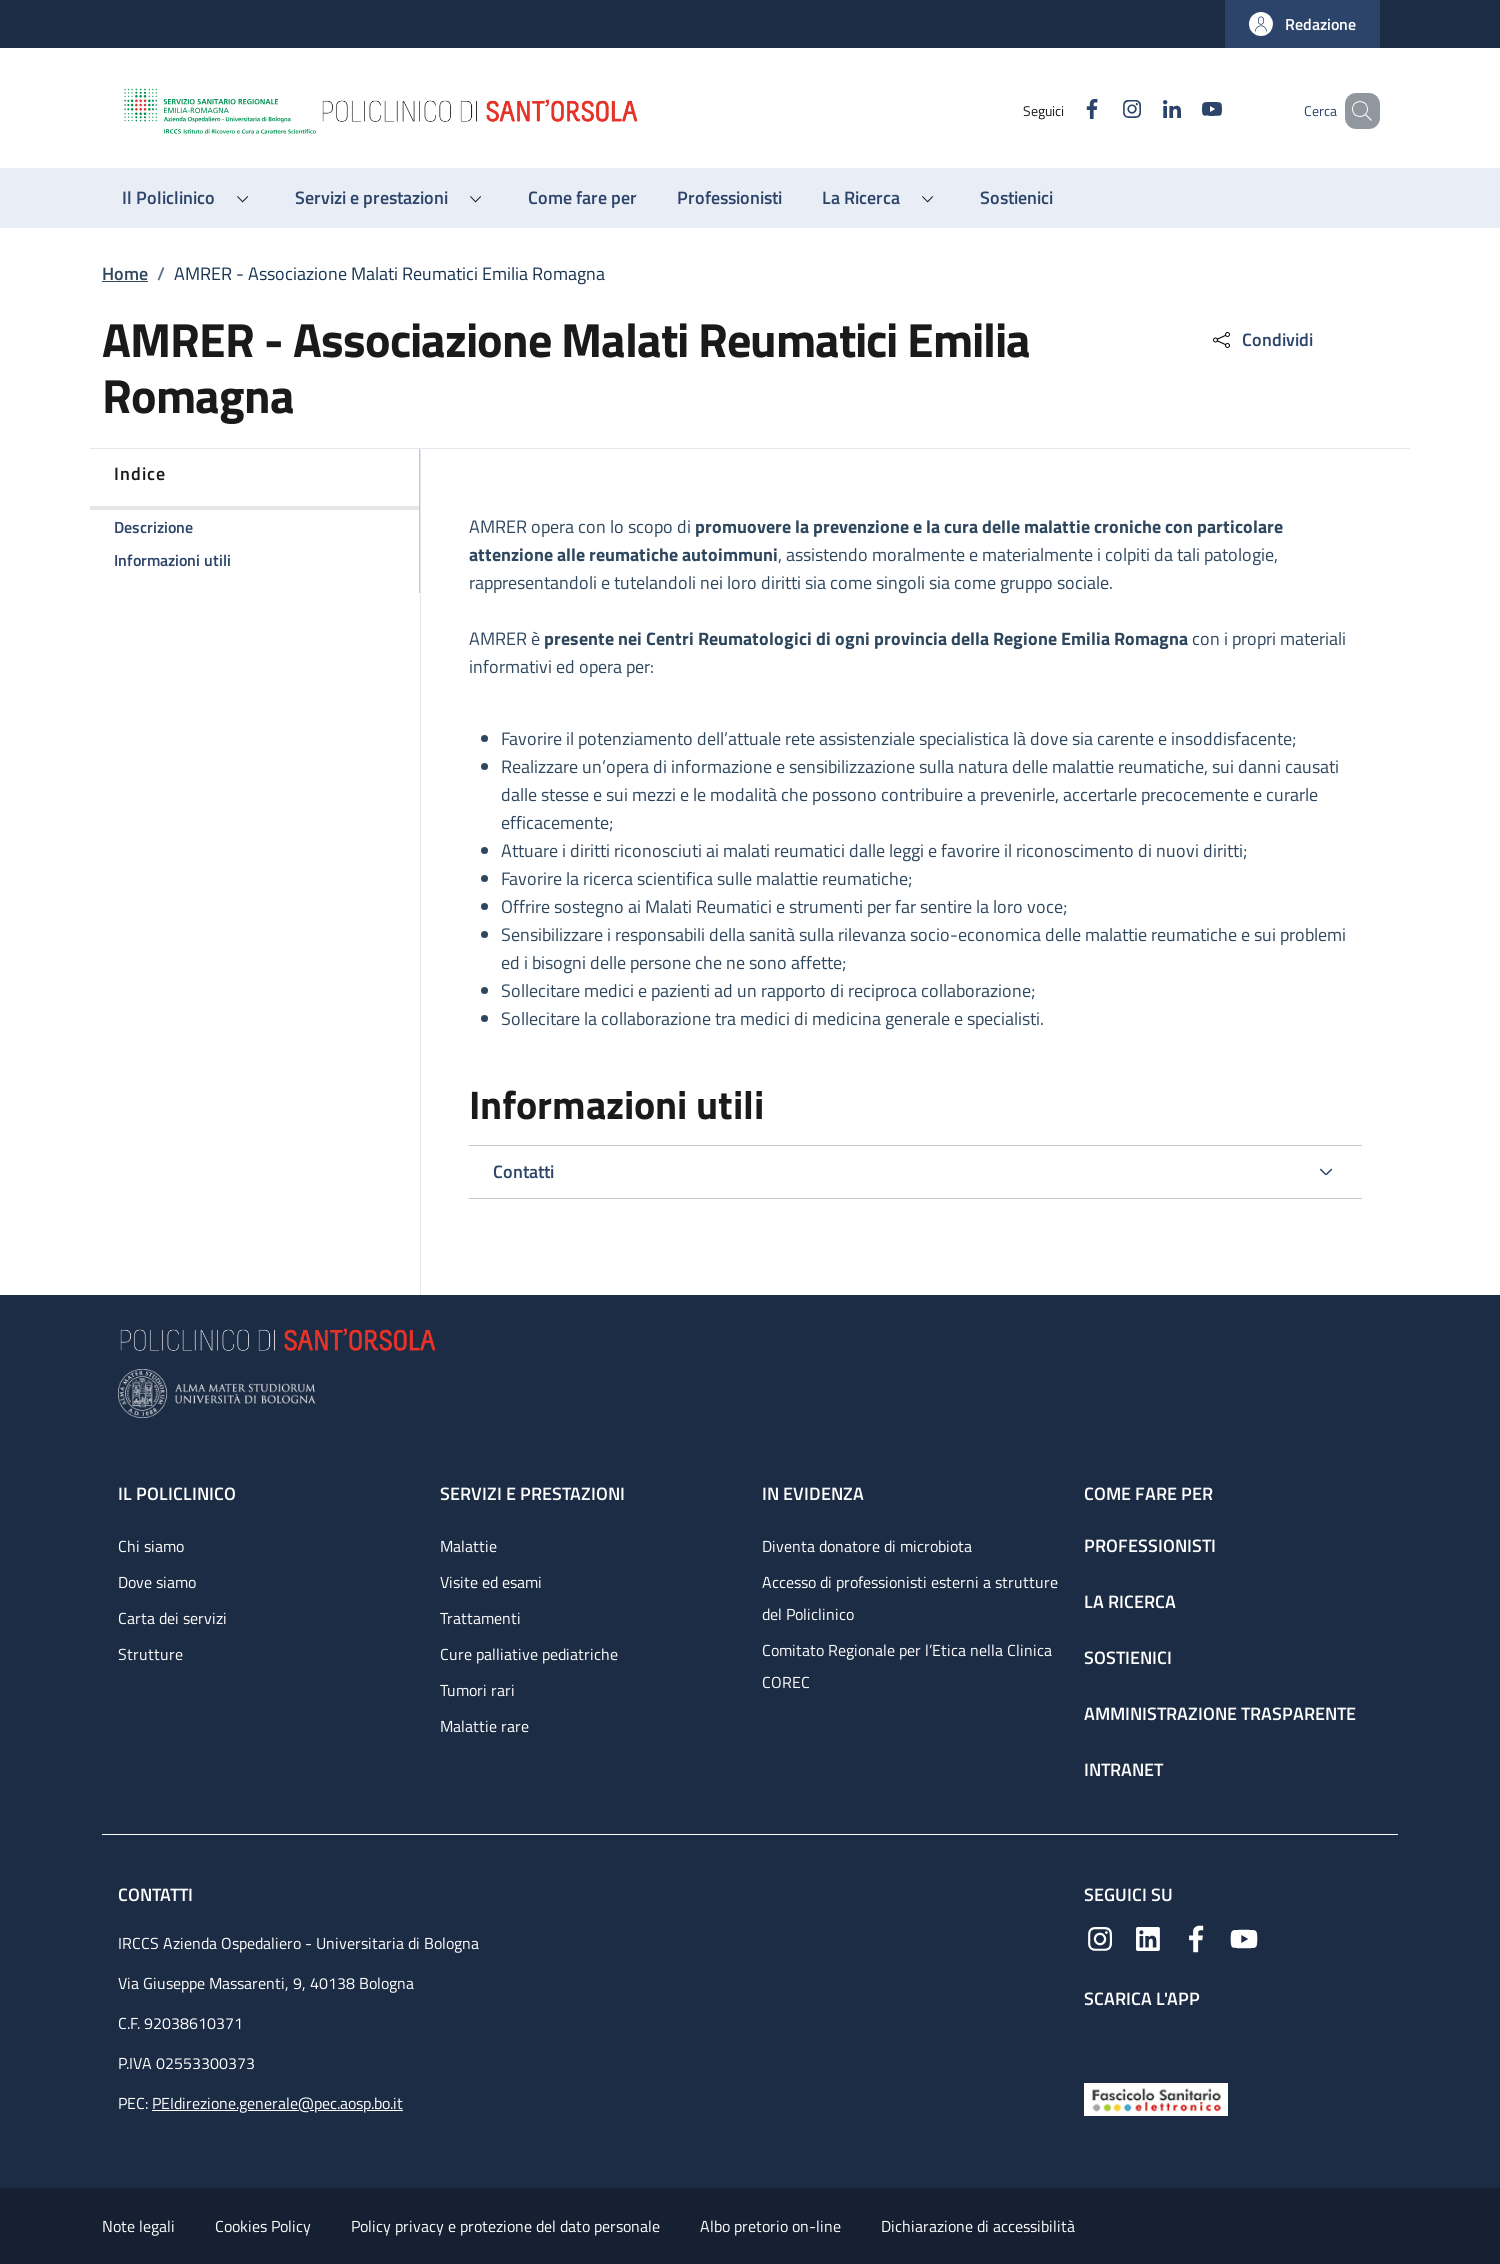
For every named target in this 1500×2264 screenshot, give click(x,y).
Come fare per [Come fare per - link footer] (1148, 1493)
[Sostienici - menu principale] (1016, 198)
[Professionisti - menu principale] (729, 198)
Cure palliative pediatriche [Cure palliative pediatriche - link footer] (529, 1654)
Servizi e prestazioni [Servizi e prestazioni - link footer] (532, 1493)
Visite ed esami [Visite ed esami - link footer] (491, 1582)
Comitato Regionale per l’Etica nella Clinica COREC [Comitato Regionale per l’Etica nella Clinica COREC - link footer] (907, 1666)
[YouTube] (1183, 110)
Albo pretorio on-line (770, 2226)
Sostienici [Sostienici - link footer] (1128, 1657)
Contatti (157, 1894)
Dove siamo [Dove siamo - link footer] (157, 1582)
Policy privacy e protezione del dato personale (505, 2226)
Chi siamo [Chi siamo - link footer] (151, 1546)
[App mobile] (1100, 2041)
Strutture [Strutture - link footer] (150, 1654)
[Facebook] (1063, 110)
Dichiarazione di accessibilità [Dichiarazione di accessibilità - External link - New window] (978, 2226)
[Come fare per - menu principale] (582, 198)
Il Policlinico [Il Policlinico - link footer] (177, 1493)
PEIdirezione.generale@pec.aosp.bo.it (277, 2103)
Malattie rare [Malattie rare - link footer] (484, 1726)
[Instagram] (1103, 110)
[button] (1302, 24)
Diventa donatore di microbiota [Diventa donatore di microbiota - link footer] (867, 1546)
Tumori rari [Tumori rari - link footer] (477, 1690)
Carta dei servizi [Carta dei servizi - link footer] (172, 1618)
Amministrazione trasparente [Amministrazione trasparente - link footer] (1220, 1713)
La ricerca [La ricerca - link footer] (1130, 1601)
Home (125, 273)
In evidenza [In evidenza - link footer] (813, 1493)
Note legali (138, 2226)
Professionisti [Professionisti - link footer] (1150, 1545)
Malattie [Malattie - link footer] (468, 1546)
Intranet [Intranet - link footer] (1123, 1769)
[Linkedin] (1143, 110)
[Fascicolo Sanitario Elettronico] (1156, 2097)
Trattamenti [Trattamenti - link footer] (480, 1618)
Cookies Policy (263, 2226)
